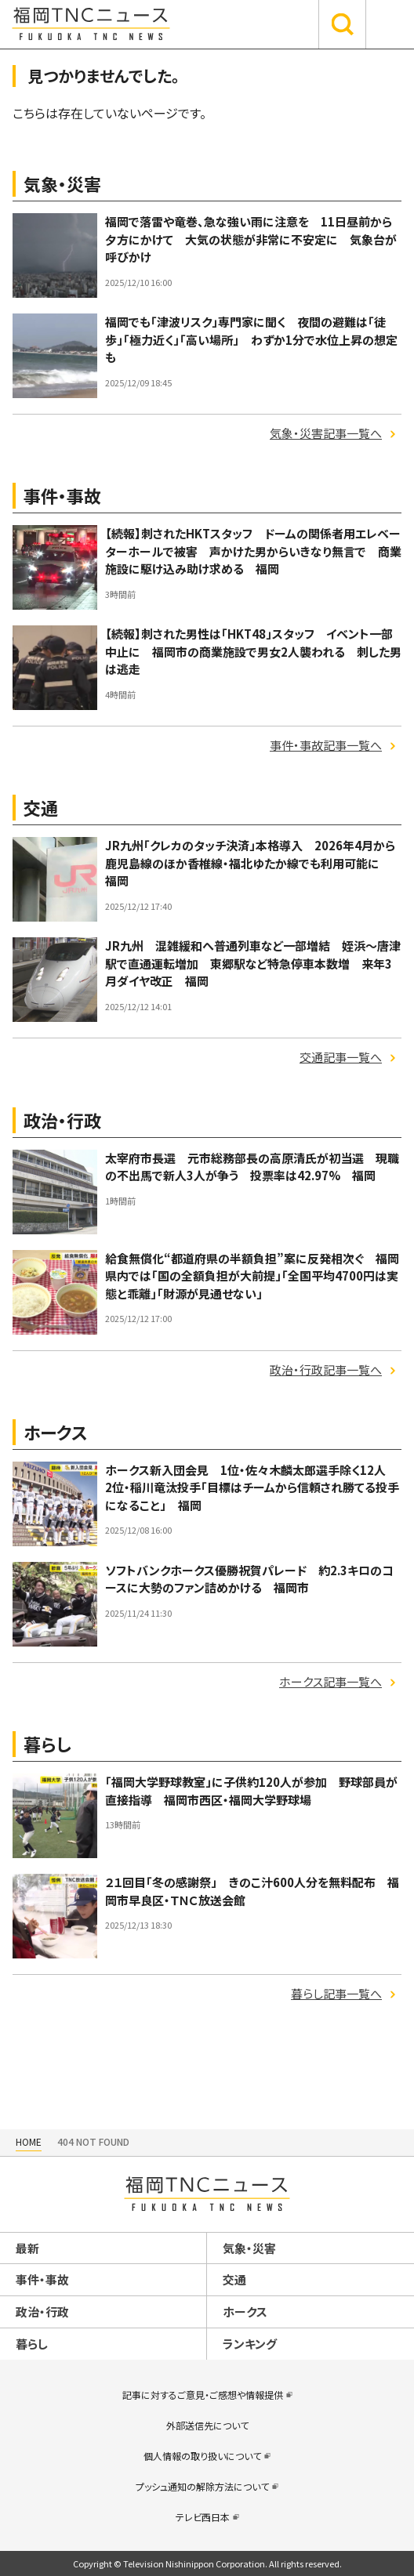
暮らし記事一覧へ (336, 1993)
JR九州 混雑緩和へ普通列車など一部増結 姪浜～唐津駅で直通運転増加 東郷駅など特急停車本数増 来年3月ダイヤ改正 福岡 (253, 963)
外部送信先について (207, 2425)
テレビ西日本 (203, 2516)
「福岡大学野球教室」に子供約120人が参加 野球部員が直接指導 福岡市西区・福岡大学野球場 (251, 1790)
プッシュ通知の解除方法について (202, 2486)
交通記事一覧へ (341, 1057)
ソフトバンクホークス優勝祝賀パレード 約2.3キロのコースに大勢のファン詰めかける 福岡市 (249, 1579)
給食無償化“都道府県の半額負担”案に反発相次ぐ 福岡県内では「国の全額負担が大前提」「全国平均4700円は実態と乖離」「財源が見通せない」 (252, 1276)
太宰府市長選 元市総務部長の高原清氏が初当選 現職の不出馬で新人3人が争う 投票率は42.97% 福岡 (252, 1167)
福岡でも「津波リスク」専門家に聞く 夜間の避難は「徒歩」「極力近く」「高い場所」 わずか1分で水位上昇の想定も (251, 339)
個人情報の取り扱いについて (202, 2455)
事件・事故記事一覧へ (326, 745)
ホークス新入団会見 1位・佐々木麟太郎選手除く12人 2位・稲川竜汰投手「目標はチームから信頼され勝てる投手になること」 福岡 (252, 1487)
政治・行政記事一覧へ (326, 1369)
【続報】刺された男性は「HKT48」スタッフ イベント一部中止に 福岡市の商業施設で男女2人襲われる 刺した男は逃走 (253, 651)
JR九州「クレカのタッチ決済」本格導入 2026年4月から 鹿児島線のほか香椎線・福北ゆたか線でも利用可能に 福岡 (256, 863)
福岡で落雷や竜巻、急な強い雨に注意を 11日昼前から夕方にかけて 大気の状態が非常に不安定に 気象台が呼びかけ (251, 239)
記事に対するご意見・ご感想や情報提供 (202, 2394)
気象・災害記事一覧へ (326, 433)
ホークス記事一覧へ (330, 1681)
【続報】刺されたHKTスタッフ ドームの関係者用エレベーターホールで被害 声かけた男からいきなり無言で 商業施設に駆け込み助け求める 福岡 (253, 551)
